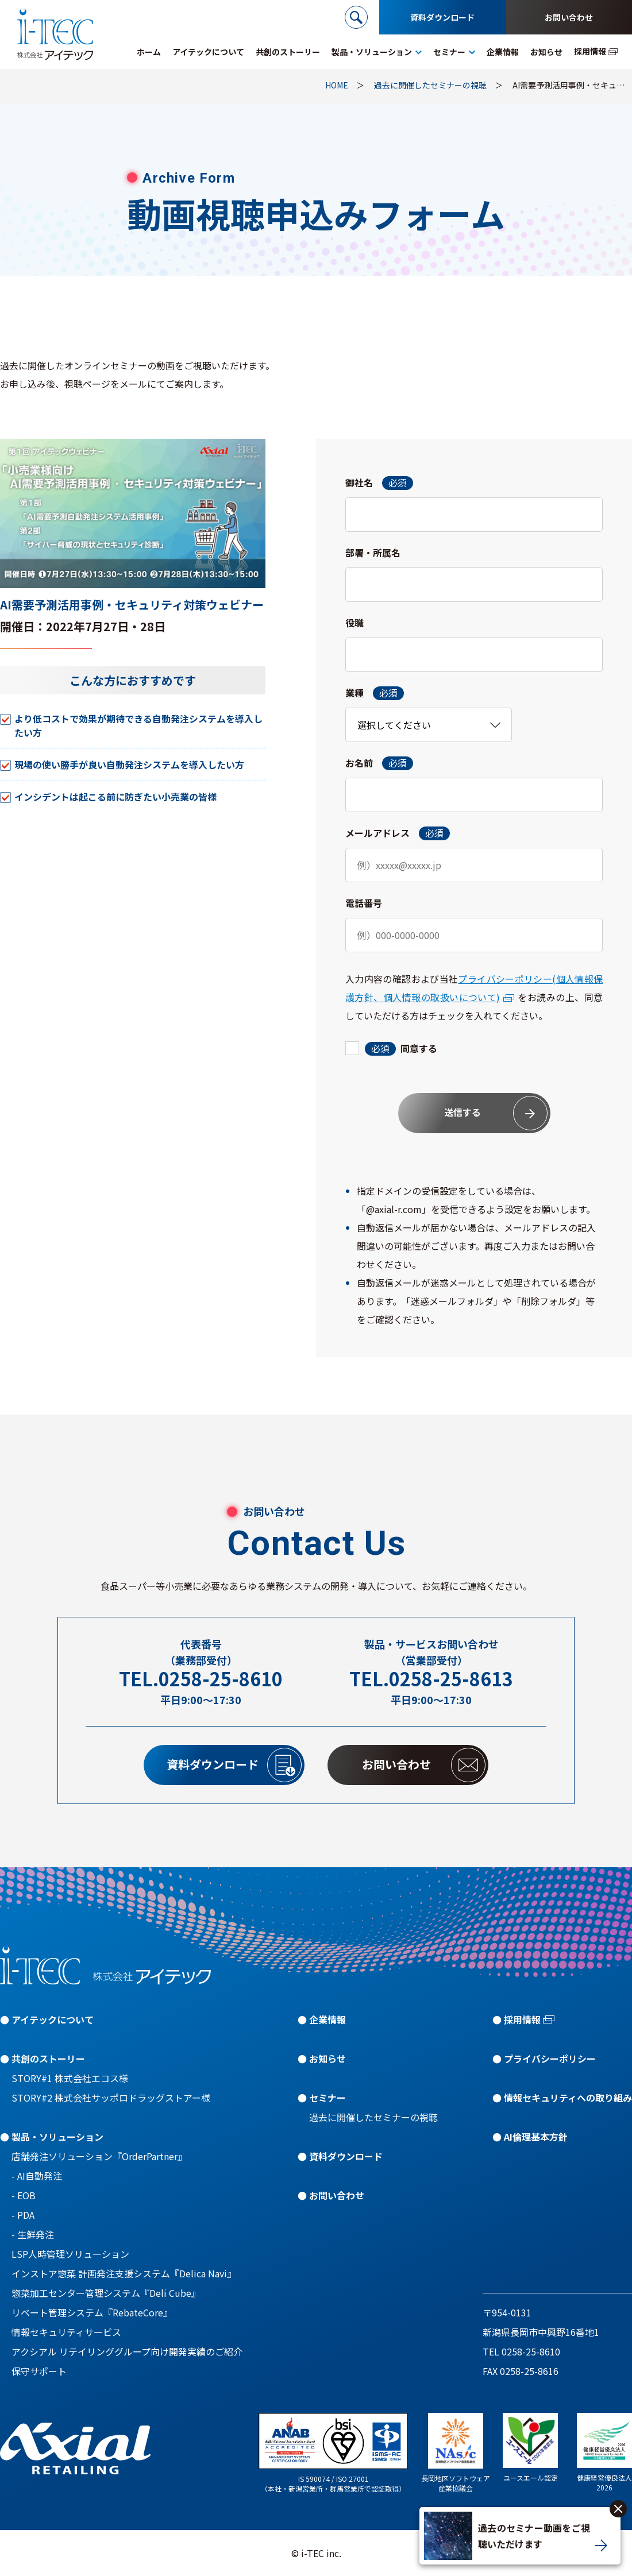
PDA (25, 2215)
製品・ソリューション (57, 2137)
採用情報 (522, 2019)
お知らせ (327, 2058)
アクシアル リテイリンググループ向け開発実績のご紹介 (126, 2351)
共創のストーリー (48, 2058)
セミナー (327, 2097)
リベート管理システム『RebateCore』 (91, 2312)
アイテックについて (52, 2019)
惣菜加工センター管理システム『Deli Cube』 (106, 2293)
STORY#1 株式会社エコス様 (69, 2078)
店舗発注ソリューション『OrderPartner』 (99, 2156)
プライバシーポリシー (550, 2058)
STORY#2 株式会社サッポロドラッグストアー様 (110, 2097)
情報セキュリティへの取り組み (568, 2097)
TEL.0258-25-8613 (431, 1678)
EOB (26, 2195)
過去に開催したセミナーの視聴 (373, 2117)
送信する (496, 1113)
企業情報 (327, 2019)
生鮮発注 (35, 2234)
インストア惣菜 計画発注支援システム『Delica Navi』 (123, 2273)
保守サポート (39, 2371)
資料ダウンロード (442, 17)
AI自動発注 (39, 2176)
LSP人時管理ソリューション (70, 2254)
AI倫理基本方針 (536, 2137)
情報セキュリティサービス (66, 2332)
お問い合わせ (569, 17)
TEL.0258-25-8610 (201, 1678)
